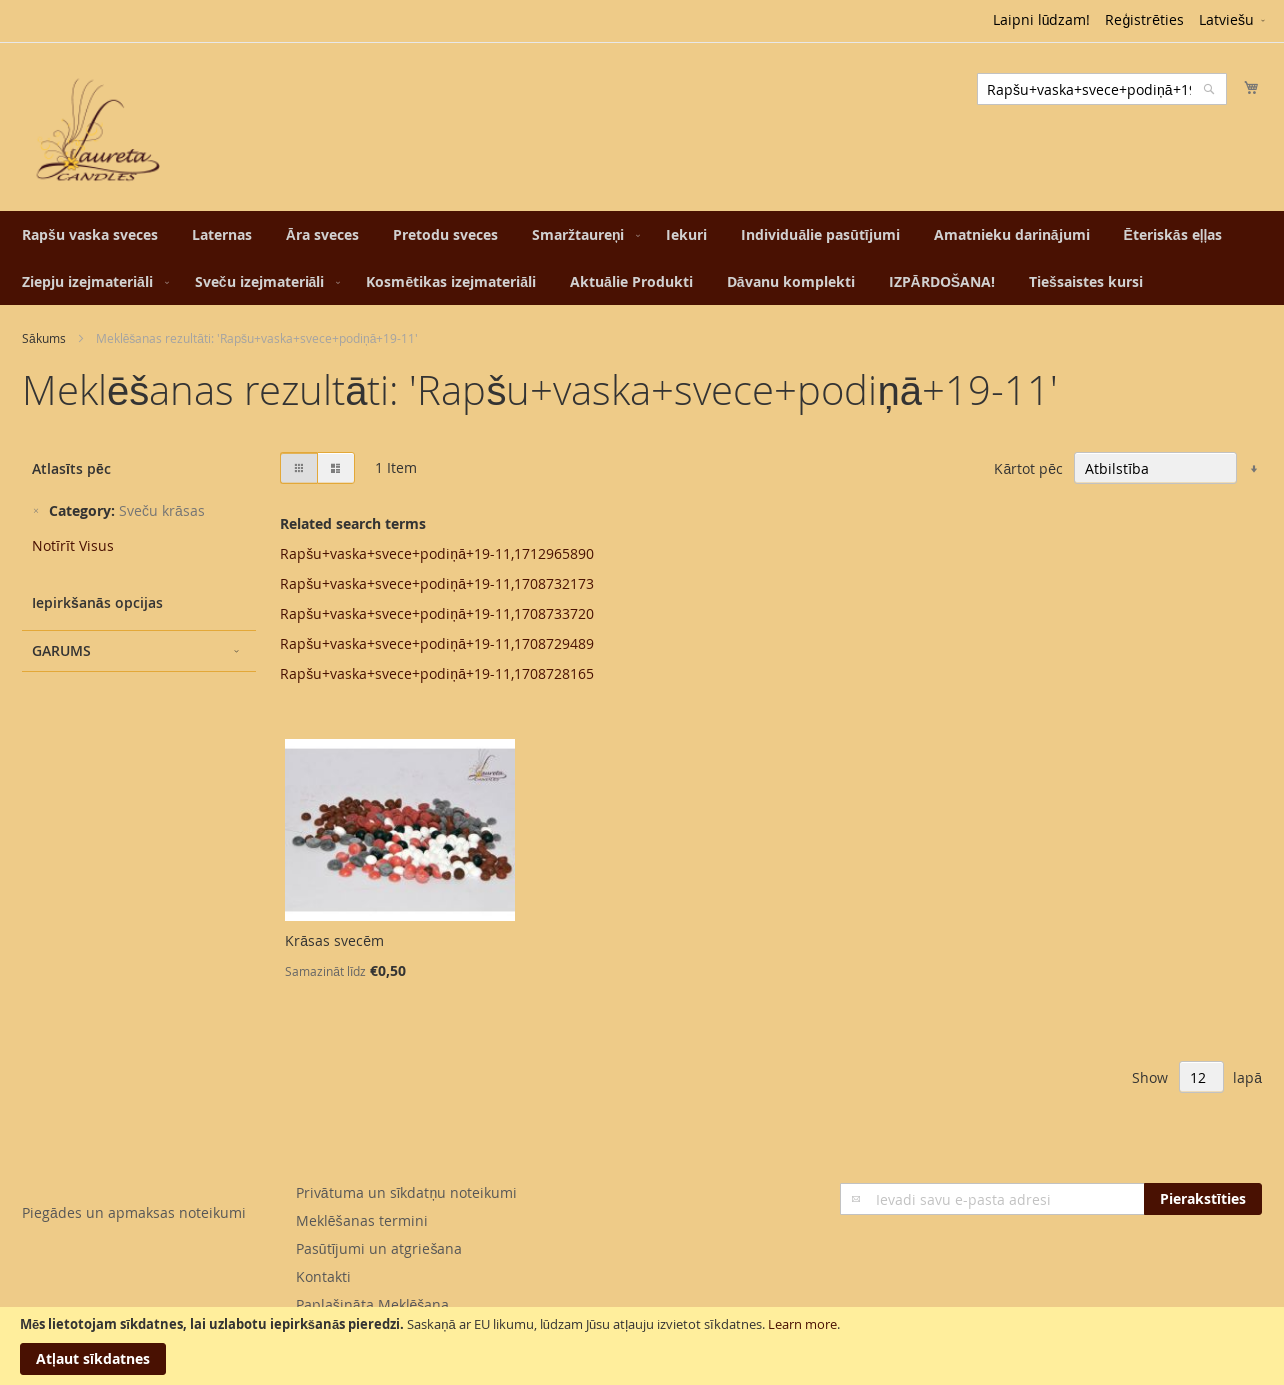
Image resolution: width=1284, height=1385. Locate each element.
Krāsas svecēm (334, 940)
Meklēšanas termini (362, 1220)
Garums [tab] (61, 650)
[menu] (642, 258)
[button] (1233, 21)
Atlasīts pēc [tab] (71, 468)
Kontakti (323, 1276)
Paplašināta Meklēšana (373, 1304)
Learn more (802, 1324)
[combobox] (1102, 89)
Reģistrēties (1144, 19)
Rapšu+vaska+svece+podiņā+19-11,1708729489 (437, 643)
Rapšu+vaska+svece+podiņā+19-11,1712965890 (437, 553)
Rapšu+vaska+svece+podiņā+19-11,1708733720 (437, 613)
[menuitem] (90, 234)
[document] (642, 1346)
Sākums (44, 338)
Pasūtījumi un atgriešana (379, 1248)
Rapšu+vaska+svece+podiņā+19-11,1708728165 (437, 673)
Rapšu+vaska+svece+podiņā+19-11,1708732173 (437, 583)
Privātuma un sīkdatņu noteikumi (406, 1192)
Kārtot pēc (1028, 468)
